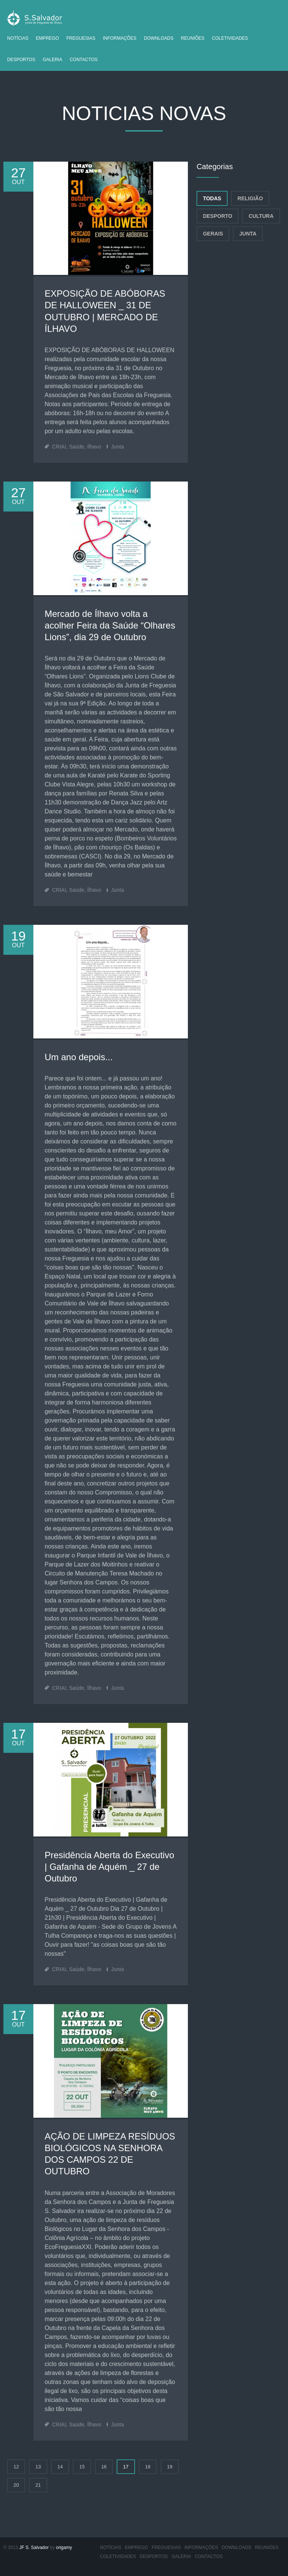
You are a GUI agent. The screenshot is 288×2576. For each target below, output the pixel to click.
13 (37, 2466)
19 (169, 2466)
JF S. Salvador (34, 2547)
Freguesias (80, 38)
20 (16, 2485)
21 (37, 2485)
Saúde (76, 447)
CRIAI (59, 447)
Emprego (47, 38)
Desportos (21, 59)
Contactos (84, 59)
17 (125, 2466)
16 (103, 2466)
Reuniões (192, 38)
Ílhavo (94, 447)
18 (147, 2466)
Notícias (17, 38)
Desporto (217, 216)
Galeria (52, 59)
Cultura (261, 216)
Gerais (213, 234)
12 (16, 2466)
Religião (250, 198)
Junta (117, 447)
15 (81, 2466)
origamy (64, 2547)
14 (60, 2466)
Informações (119, 38)
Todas (212, 198)
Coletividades (230, 38)
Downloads (159, 38)
